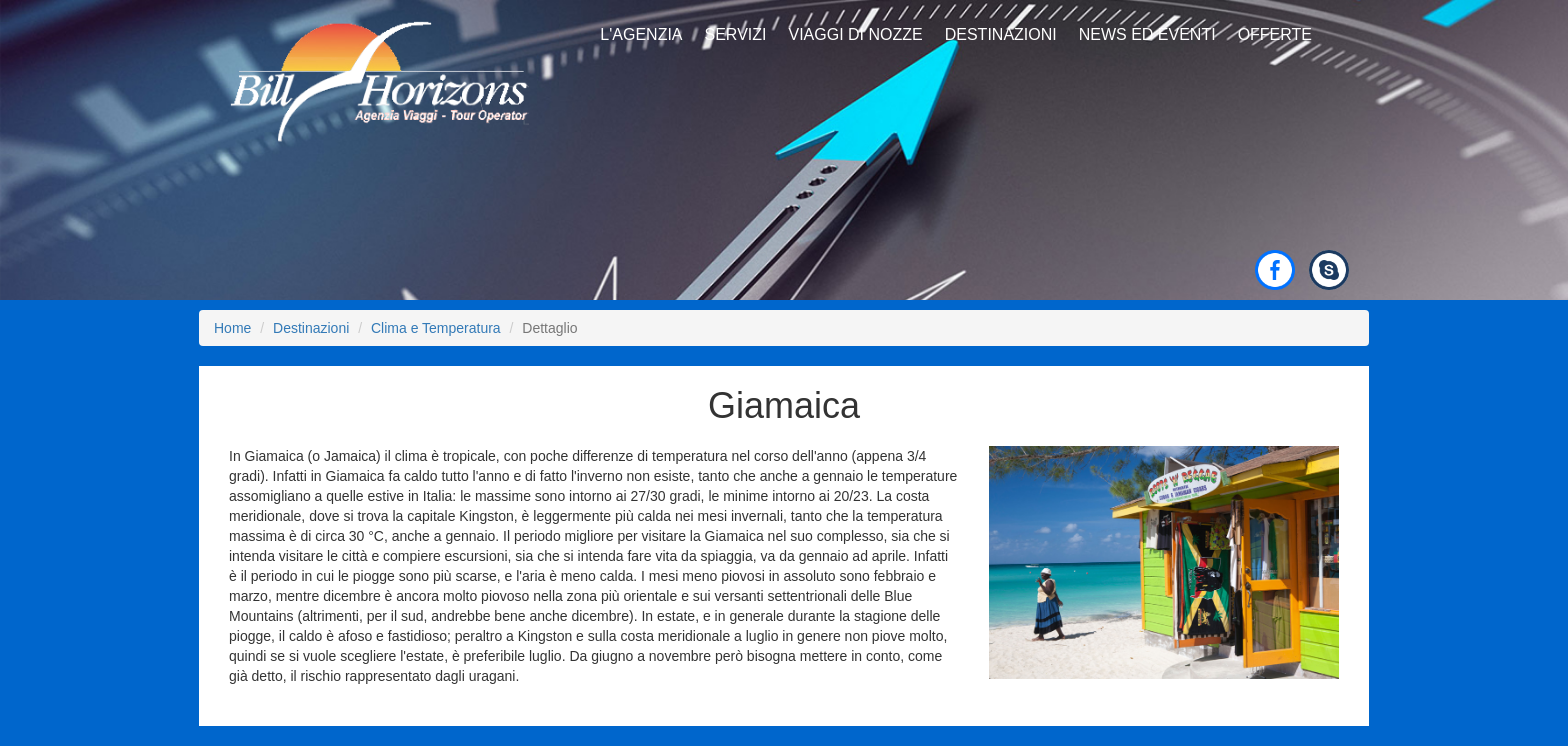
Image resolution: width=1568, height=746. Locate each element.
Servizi (736, 34)
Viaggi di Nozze (855, 34)
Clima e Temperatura (436, 328)
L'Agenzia (641, 34)
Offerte (1275, 34)
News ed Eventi (1147, 34)
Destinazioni (1001, 34)
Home (232, 328)
